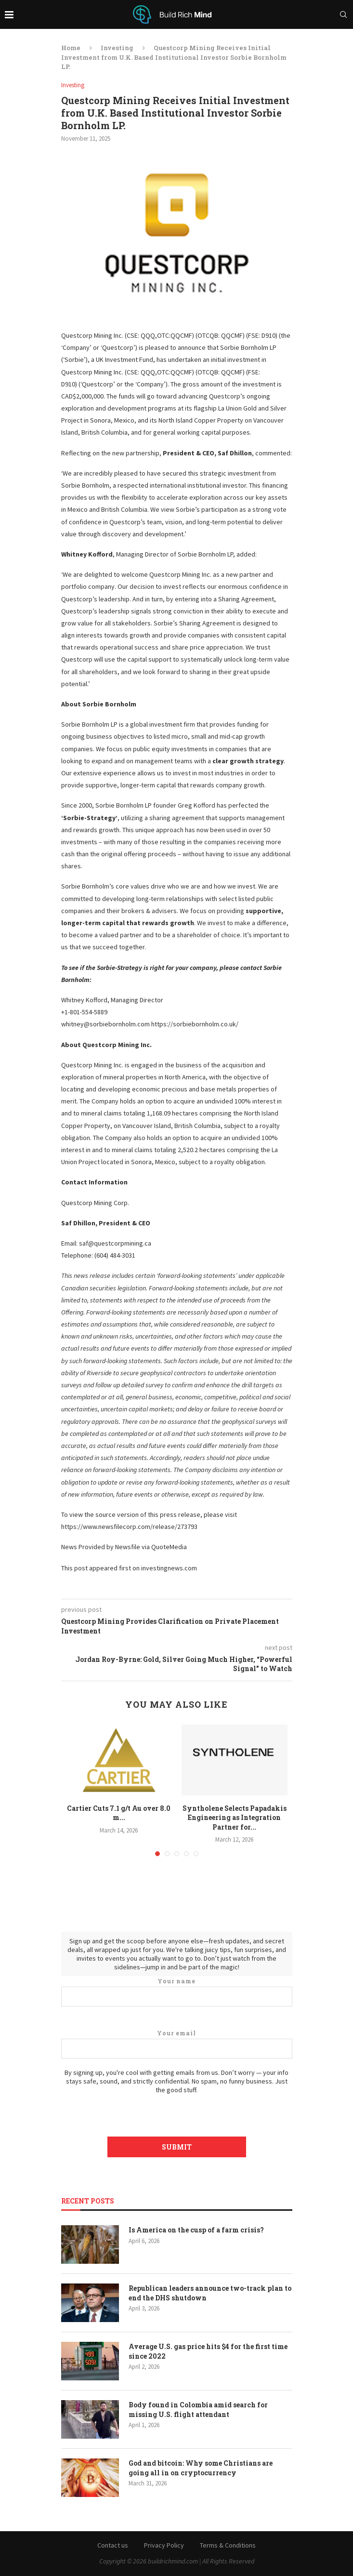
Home (70, 47)
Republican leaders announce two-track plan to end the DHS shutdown (210, 2293)
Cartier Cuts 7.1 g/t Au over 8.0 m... (118, 1813)
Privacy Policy (164, 2545)
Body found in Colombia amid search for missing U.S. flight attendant (198, 2409)
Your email (176, 2043)
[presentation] (177, 2113)
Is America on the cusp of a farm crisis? (196, 2229)
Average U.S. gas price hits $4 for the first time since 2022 (208, 2351)
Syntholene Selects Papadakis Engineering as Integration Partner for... (235, 1818)
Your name (176, 1991)
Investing (117, 47)
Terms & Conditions (228, 2545)
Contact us (112, 2545)
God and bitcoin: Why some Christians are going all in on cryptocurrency (201, 2467)
